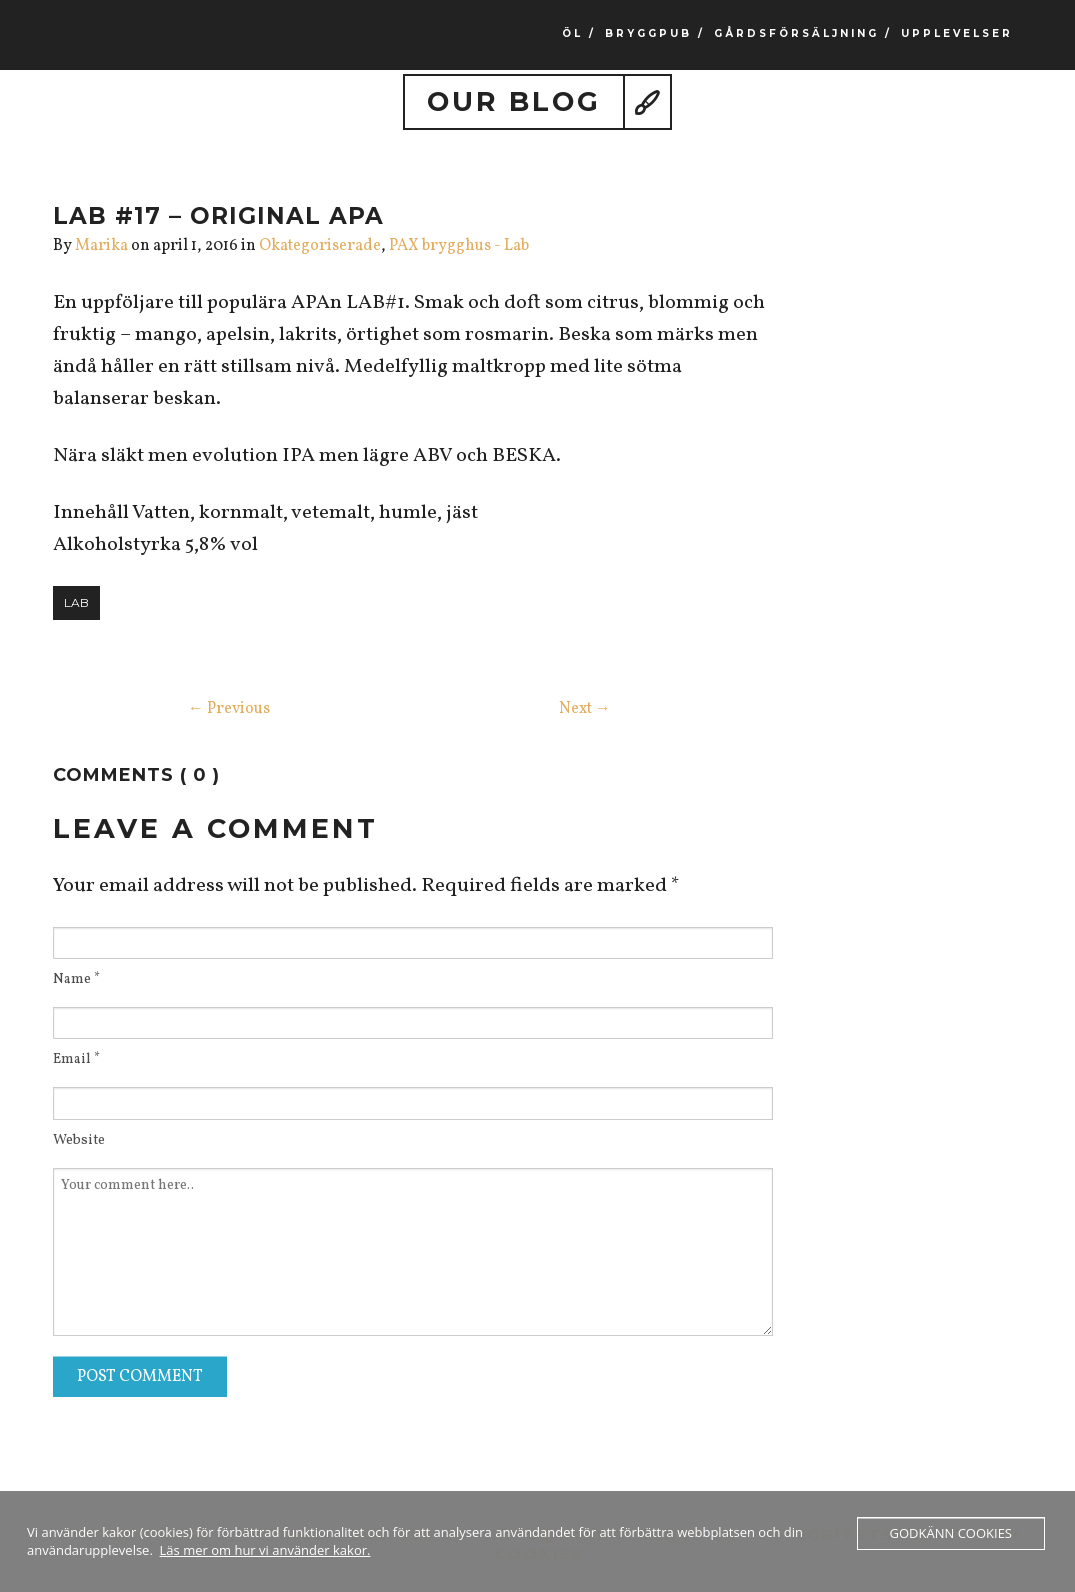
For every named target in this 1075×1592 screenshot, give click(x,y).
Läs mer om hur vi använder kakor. (265, 1550)
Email (76, 1060)
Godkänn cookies (951, 1533)
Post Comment (140, 1377)
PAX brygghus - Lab (459, 246)
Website (79, 1141)
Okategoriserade (320, 246)
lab (76, 602)
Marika (101, 246)
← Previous (229, 709)
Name (76, 980)
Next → (585, 709)
